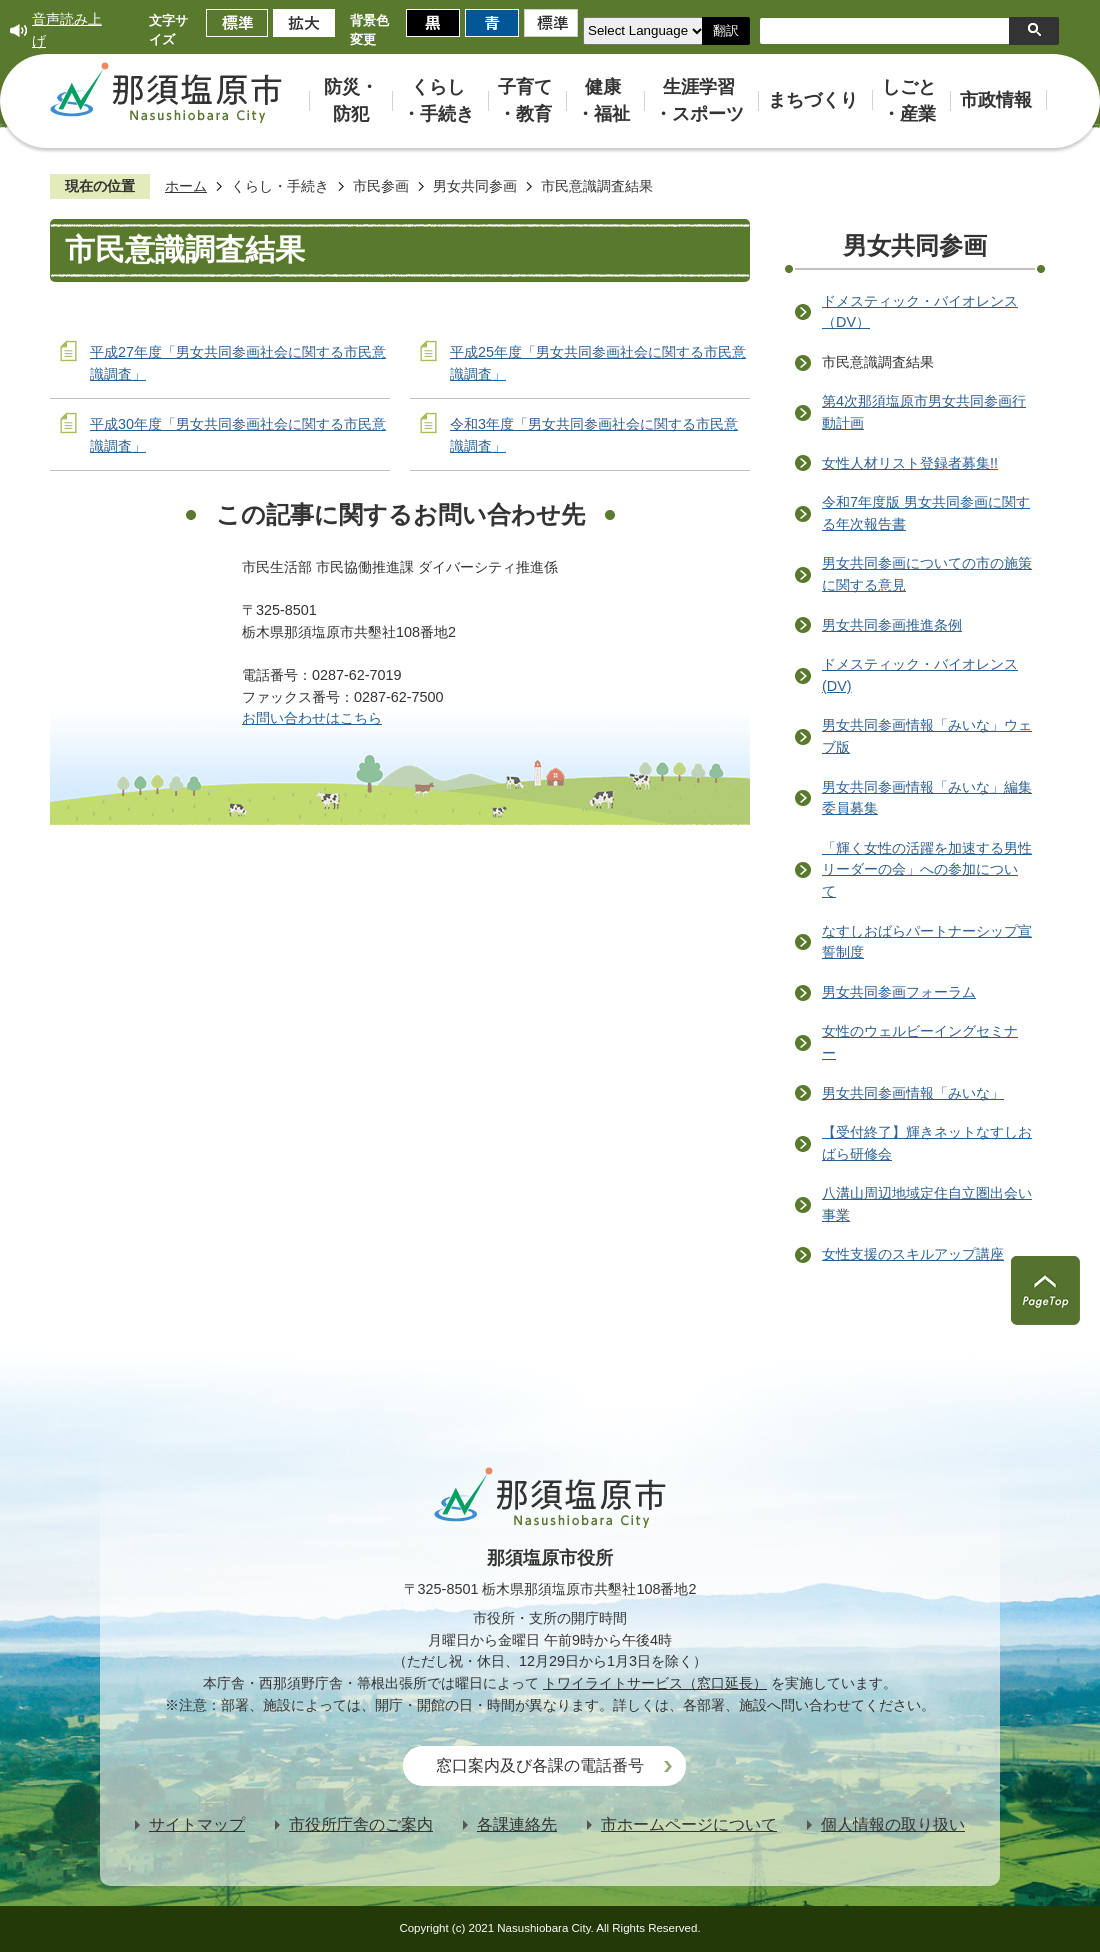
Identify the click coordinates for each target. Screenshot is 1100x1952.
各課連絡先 (517, 1824)
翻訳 (726, 30)
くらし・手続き (280, 186)
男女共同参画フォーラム (899, 992)
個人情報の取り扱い (893, 1824)
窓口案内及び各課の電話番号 (540, 1765)
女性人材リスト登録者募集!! (910, 463)
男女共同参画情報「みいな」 (913, 1093)
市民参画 (381, 186)
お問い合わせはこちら (312, 718)
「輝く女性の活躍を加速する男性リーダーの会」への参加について (927, 869)
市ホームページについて (689, 1824)
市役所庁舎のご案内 (361, 1824)
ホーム (186, 186)
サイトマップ (197, 1824)
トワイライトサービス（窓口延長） (655, 1683)
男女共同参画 (475, 186)
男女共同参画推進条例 (892, 625)
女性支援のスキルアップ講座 (913, 1254)
